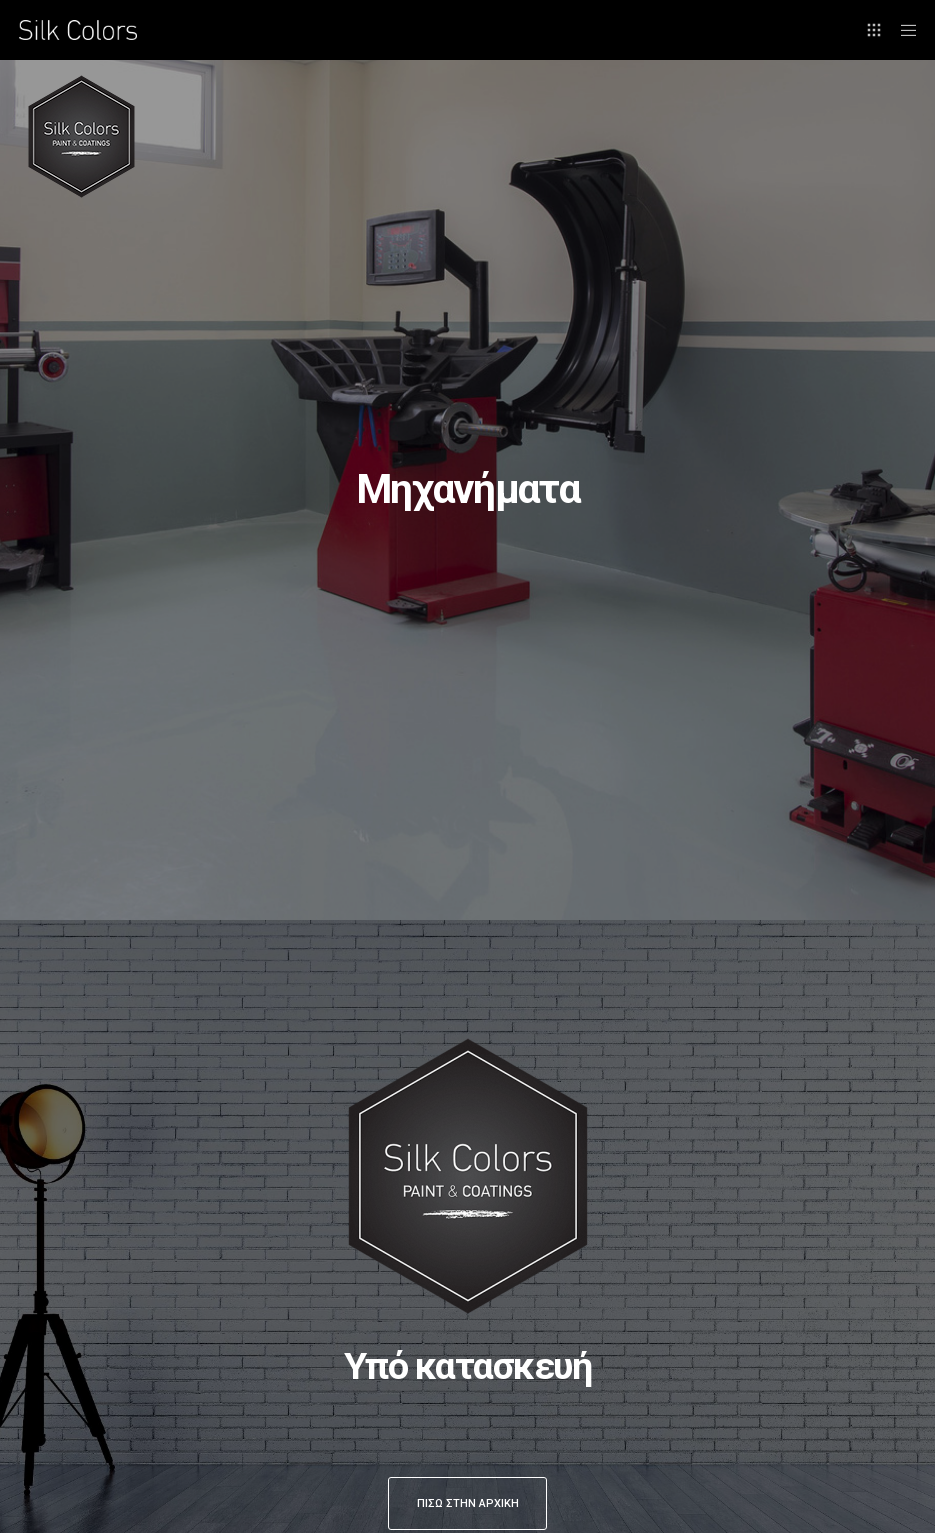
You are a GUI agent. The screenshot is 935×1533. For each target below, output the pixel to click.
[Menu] (902, 30)
